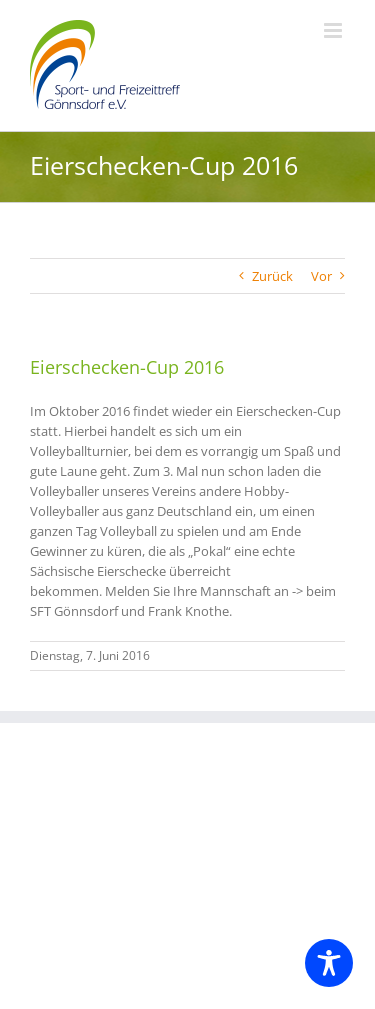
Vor (321, 276)
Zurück (272, 276)
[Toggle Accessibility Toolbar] (329, 963)
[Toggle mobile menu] (334, 30)
